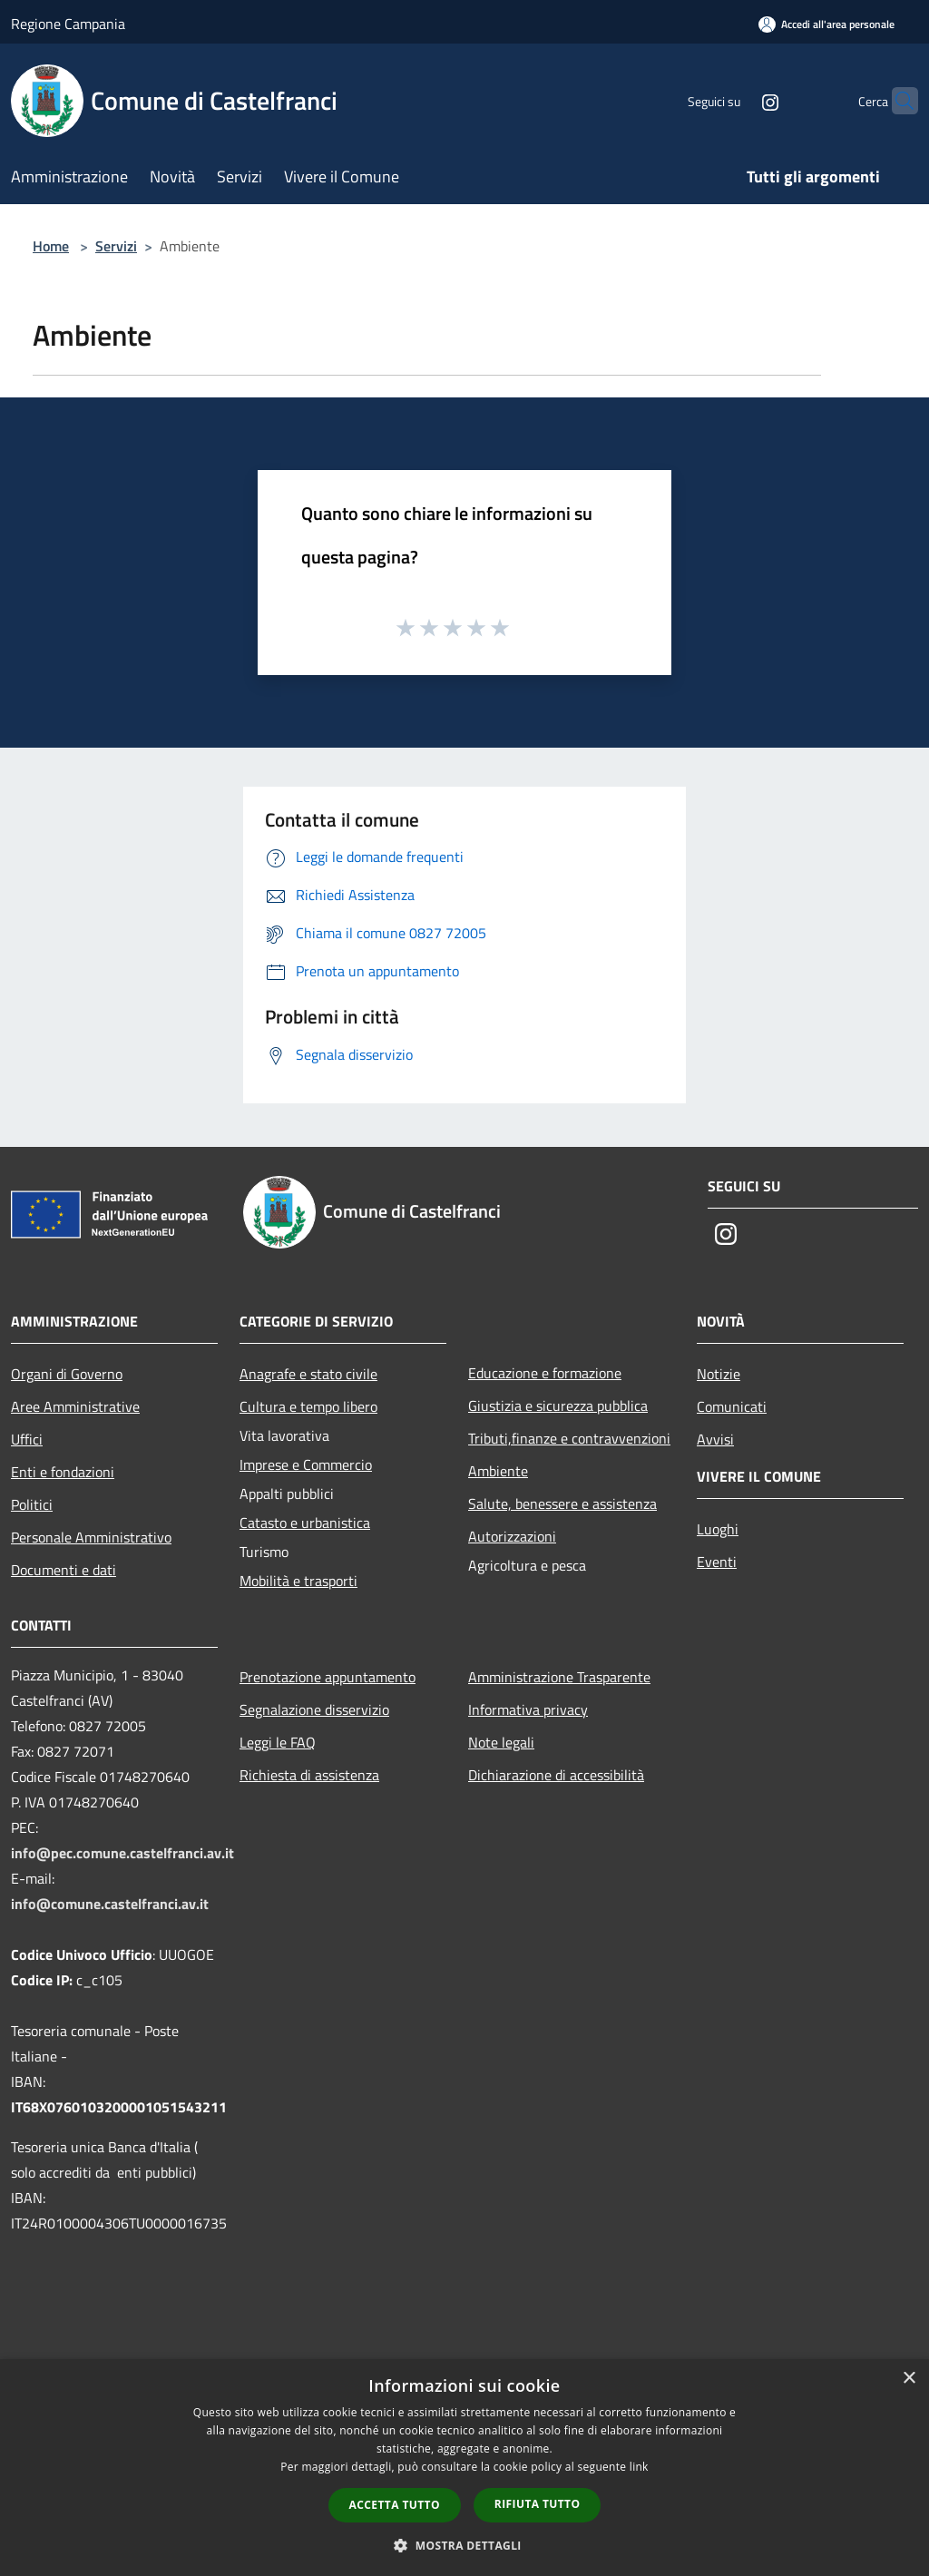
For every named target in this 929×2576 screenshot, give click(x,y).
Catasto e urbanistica (305, 1522)
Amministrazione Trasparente (559, 1677)
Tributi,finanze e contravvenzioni (569, 1438)
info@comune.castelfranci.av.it (110, 1904)
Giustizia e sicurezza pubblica (558, 1405)
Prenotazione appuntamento (328, 1677)
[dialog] (464, 2467)
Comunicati (732, 1406)
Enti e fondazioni (62, 1472)
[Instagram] (735, 100)
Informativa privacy (528, 1709)
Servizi (116, 246)
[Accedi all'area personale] (826, 24)
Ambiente (498, 1471)
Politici (32, 1504)
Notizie (718, 1374)
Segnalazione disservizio (314, 1709)
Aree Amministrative (75, 1406)
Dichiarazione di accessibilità (556, 1775)
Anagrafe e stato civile (308, 1374)
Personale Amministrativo (91, 1537)
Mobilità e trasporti (298, 1581)
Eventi (717, 1561)
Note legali (501, 1742)
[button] (464, 2545)
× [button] (908, 2378)
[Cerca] (896, 100)
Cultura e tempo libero (308, 1406)
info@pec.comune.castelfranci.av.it (122, 1853)
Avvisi (715, 1439)
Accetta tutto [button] (394, 2504)
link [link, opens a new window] (639, 2466)
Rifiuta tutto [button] (537, 2504)
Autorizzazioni (512, 1536)
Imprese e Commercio (306, 1464)
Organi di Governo (66, 1374)
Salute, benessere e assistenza (562, 1503)
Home (51, 246)
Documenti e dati (63, 1570)
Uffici (27, 1439)
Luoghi (717, 1529)
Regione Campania (68, 23)
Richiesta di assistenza (309, 1775)
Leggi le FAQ (278, 1742)
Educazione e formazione (544, 1373)
